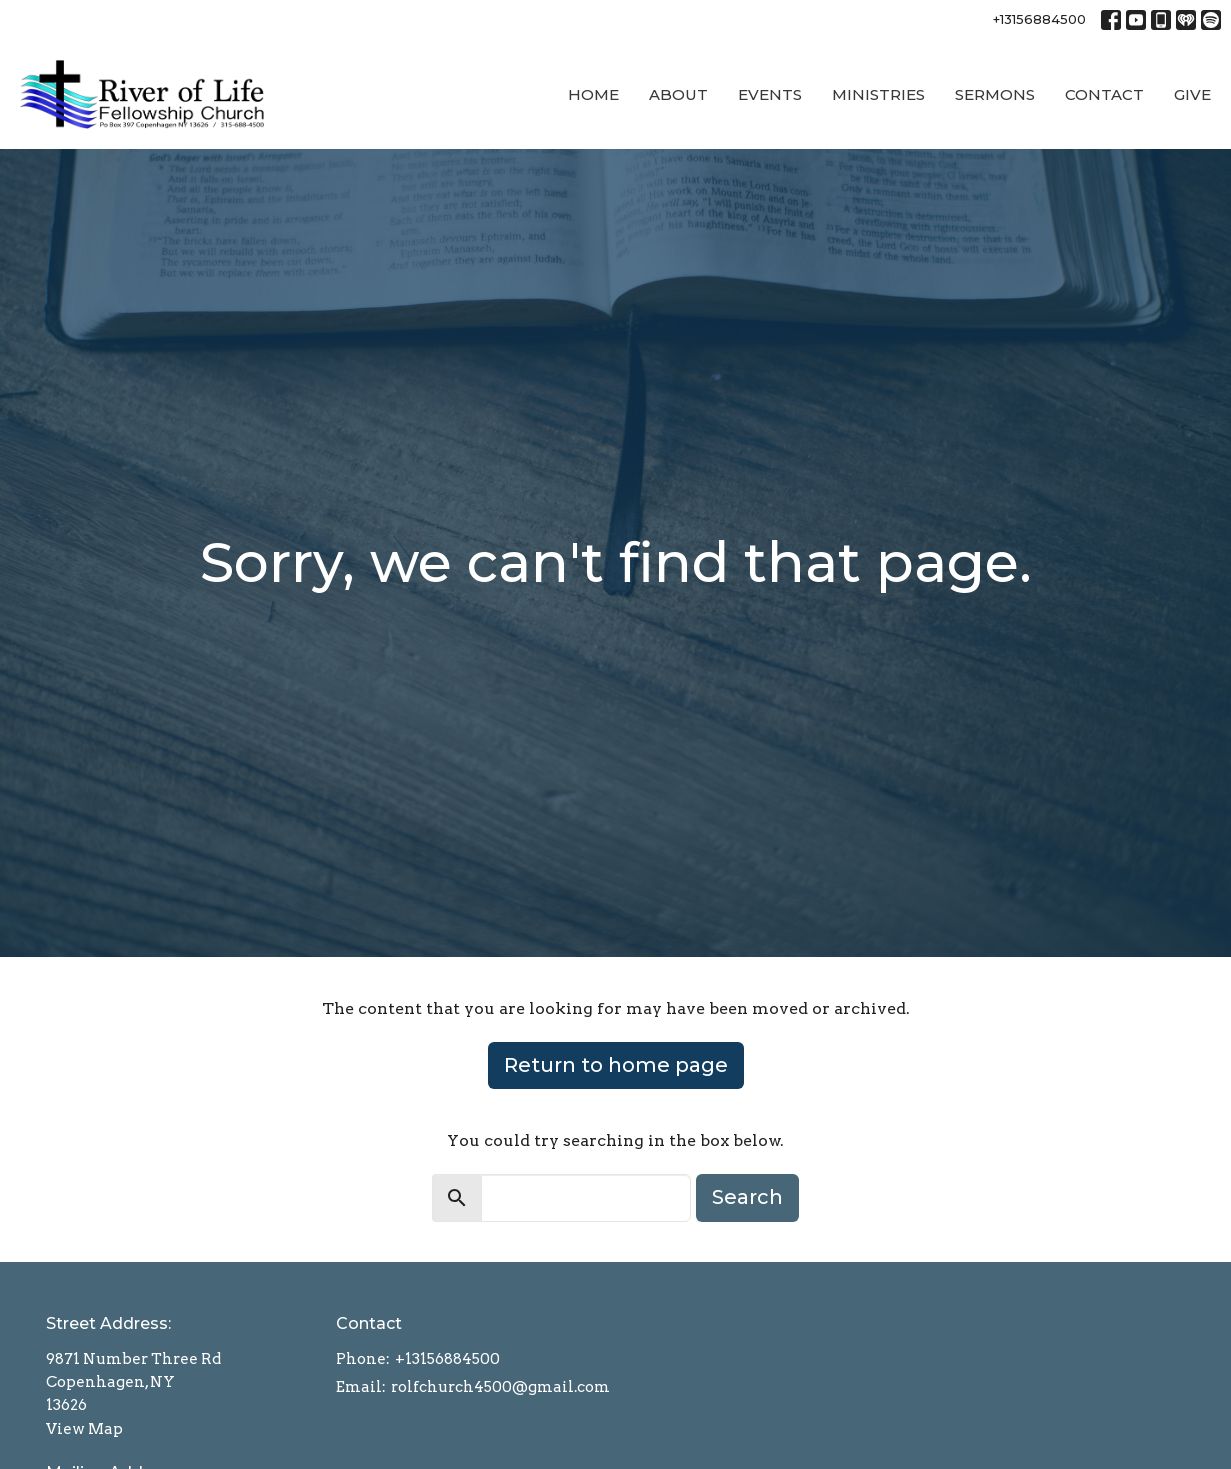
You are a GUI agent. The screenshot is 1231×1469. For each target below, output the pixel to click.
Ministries (878, 94)
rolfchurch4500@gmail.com (500, 1387)
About (678, 94)
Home (593, 94)
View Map (84, 1429)
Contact (1104, 94)
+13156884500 (1039, 19)
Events (770, 94)
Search (747, 1197)
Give (1192, 94)
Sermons (995, 94)
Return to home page (616, 1065)
